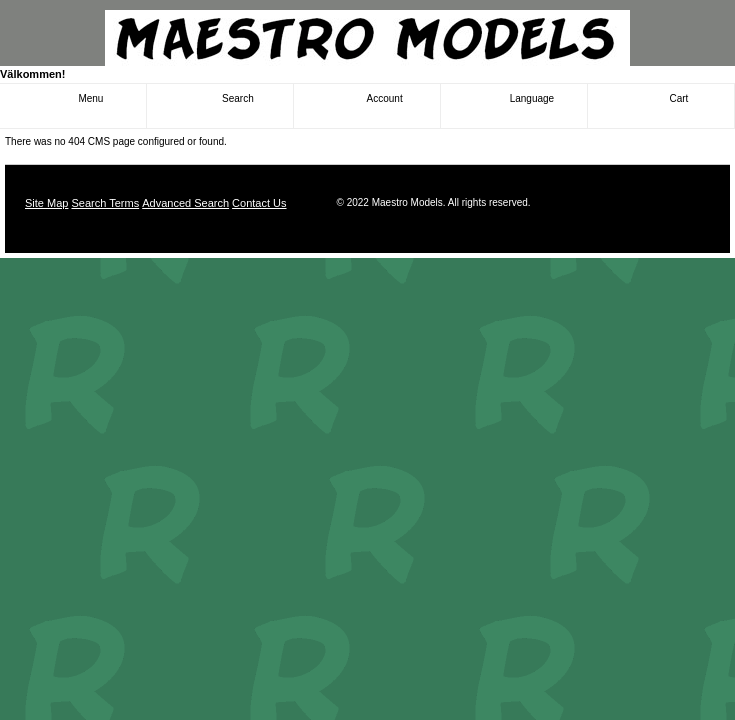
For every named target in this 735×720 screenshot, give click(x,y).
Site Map (46, 203)
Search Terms (105, 203)
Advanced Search (185, 203)
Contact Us (259, 203)
